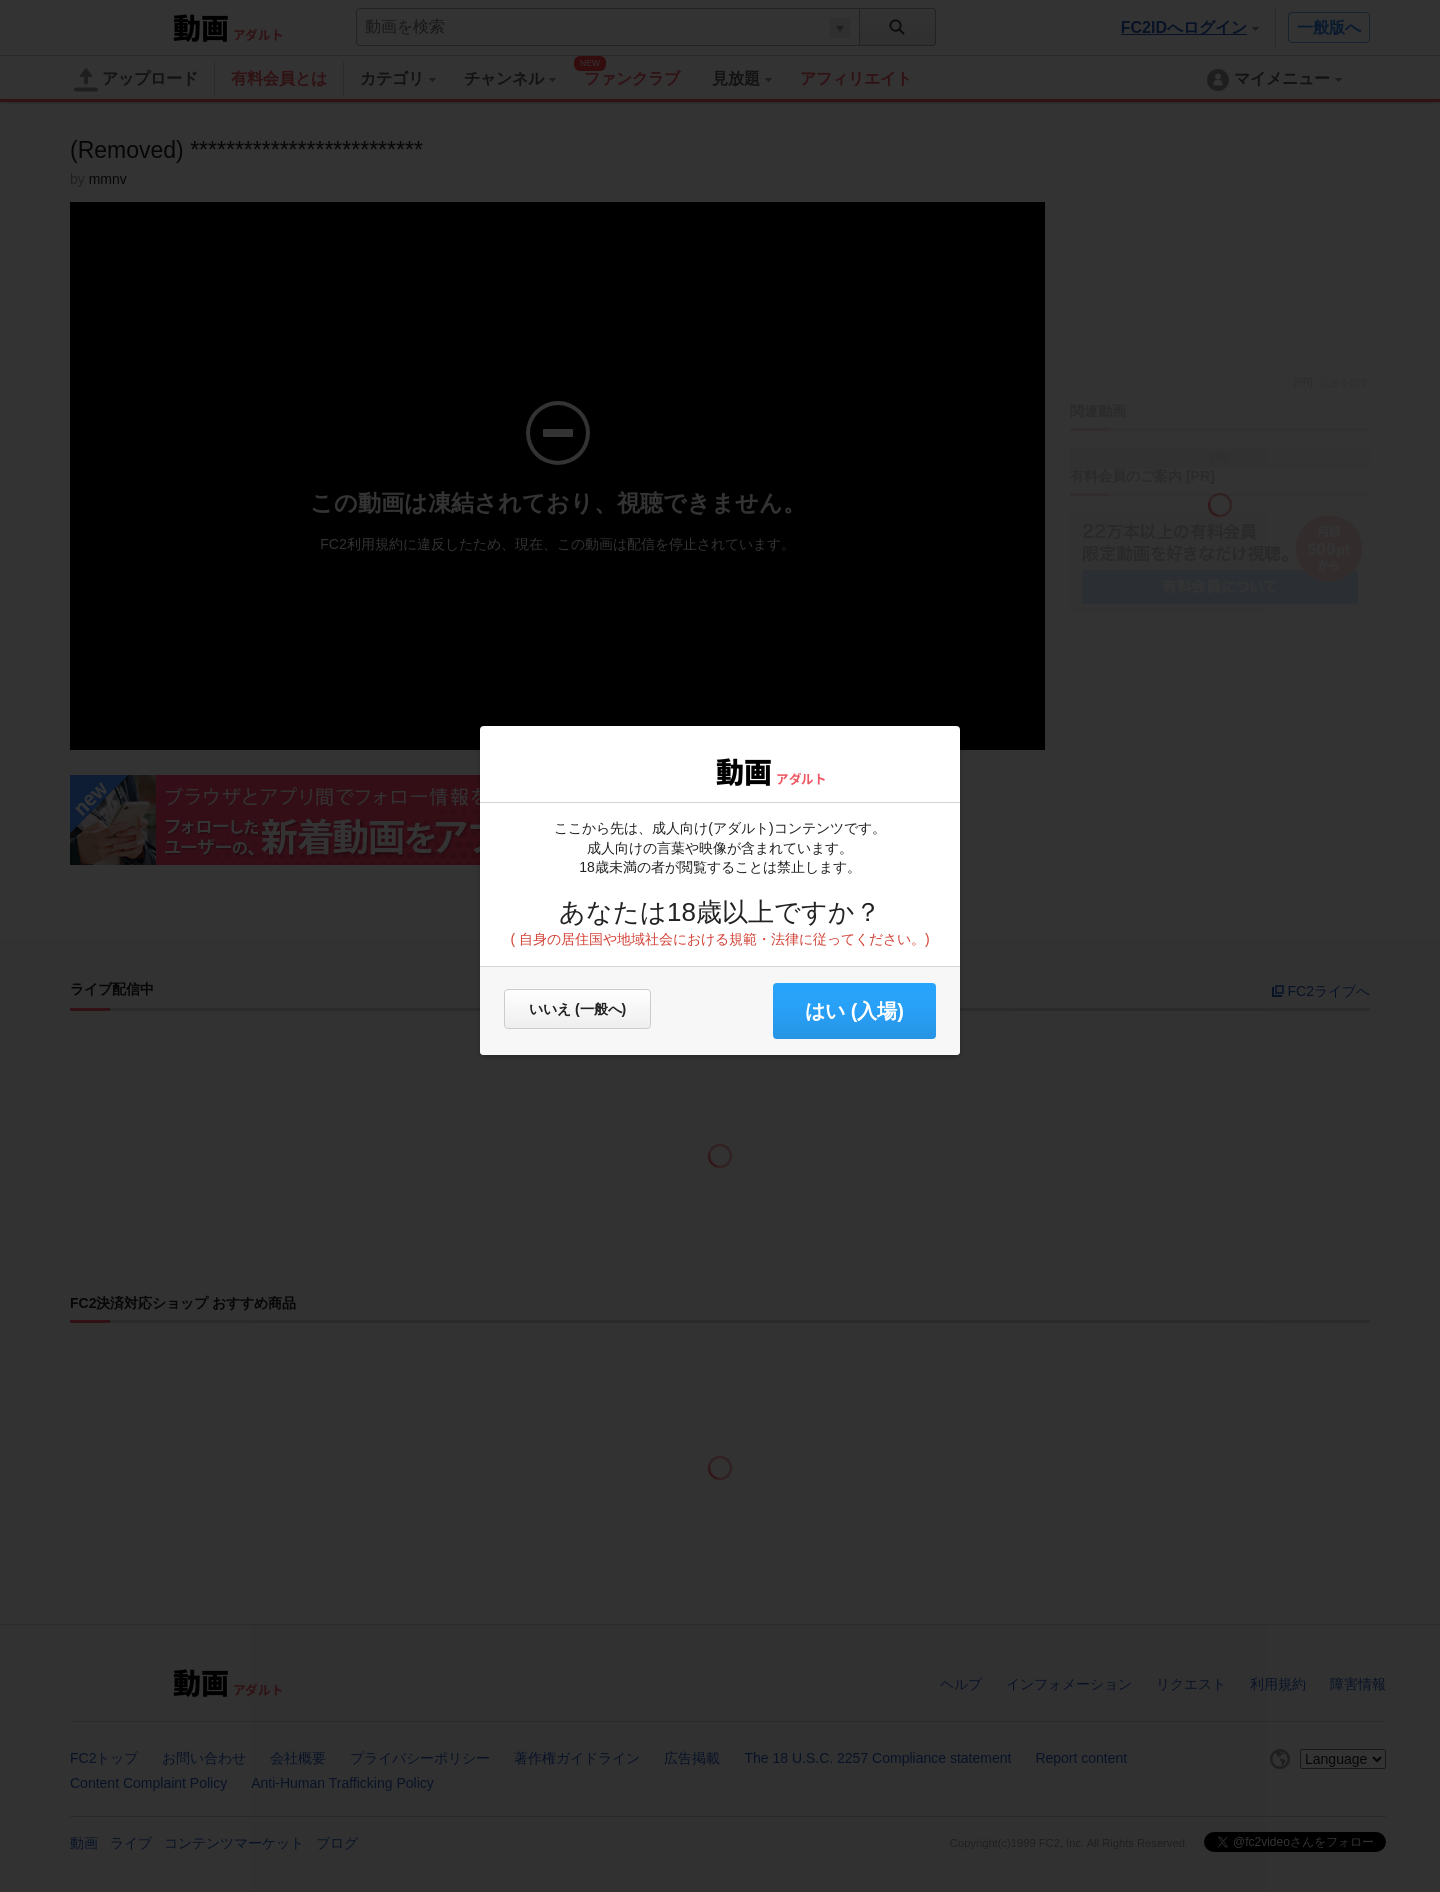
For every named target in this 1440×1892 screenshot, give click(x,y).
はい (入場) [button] (854, 1011)
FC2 (662, 770)
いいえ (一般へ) (577, 1009)
